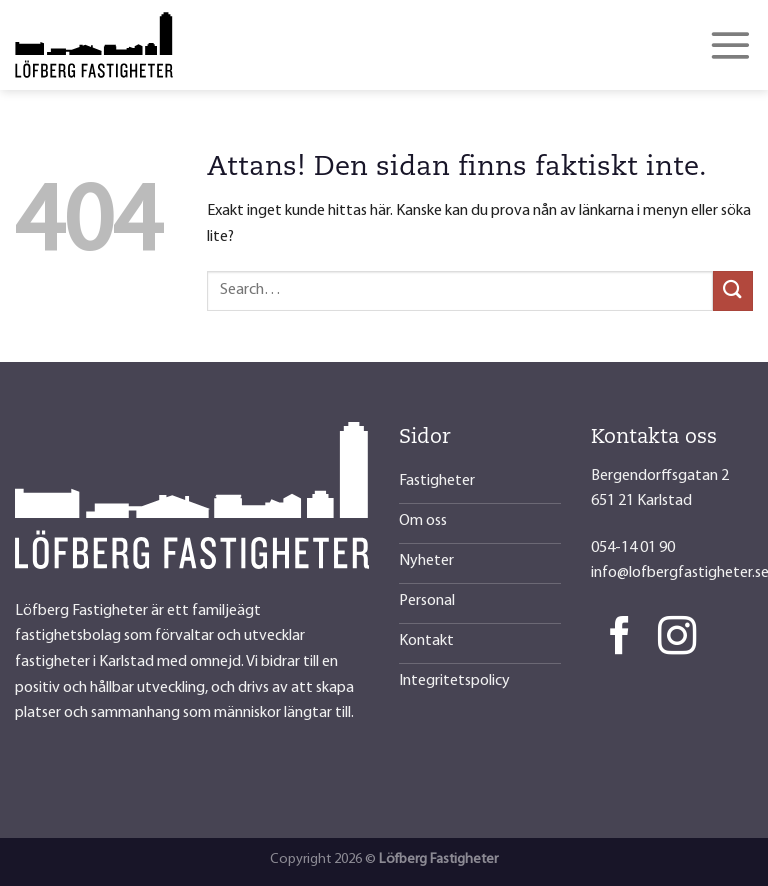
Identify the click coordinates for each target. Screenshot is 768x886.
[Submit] (733, 290)
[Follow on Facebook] (620, 638)
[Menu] (730, 45)
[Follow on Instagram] (677, 638)
